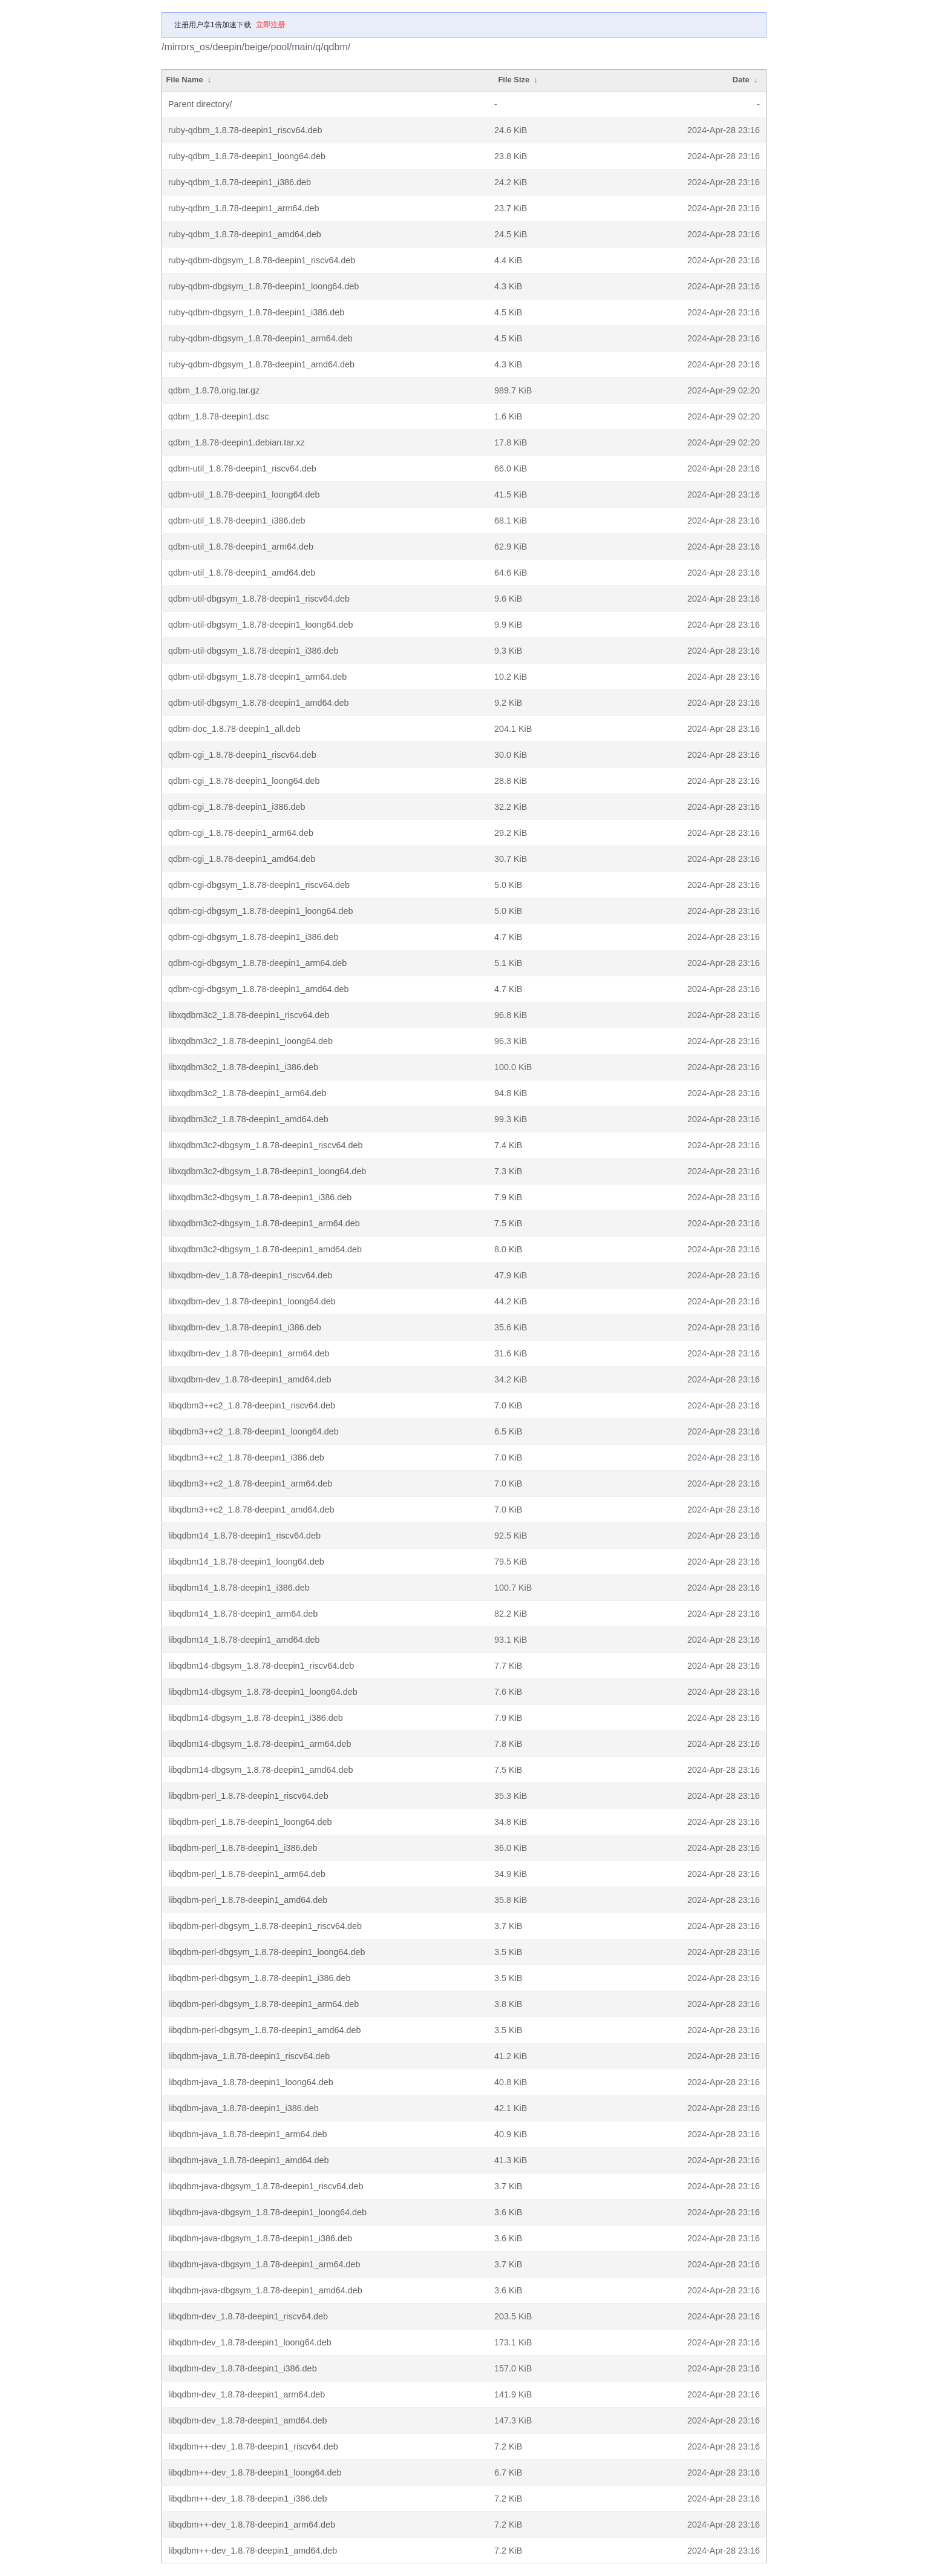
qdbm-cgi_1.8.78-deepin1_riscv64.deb (242, 755)
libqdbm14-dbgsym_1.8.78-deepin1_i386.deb (255, 1718)
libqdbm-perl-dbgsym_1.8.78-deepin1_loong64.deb (266, 1952)
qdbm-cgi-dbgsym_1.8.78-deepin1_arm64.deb (257, 963)
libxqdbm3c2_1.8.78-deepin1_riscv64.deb (248, 1015)
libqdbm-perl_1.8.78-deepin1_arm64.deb (246, 1874)
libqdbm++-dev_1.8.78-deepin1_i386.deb (247, 2498)
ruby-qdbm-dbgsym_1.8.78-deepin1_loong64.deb (263, 286)
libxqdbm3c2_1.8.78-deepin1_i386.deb (243, 1067)
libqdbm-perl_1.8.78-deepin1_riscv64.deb (248, 1796)
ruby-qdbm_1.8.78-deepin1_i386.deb (239, 182)
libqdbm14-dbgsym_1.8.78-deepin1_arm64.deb (259, 1744)
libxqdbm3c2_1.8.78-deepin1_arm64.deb (247, 1093)
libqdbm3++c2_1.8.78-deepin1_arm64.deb (250, 1483)
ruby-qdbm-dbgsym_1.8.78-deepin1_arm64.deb (260, 338)
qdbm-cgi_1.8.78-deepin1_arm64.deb (240, 833)
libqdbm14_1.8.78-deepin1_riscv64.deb (244, 1535)
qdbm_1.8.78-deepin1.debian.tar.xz (236, 442)
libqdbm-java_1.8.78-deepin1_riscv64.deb (249, 2056)
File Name (184, 79)
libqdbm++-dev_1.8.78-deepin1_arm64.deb (251, 2524)
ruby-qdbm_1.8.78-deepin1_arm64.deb (243, 208)
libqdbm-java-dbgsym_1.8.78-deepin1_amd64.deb (265, 2290)
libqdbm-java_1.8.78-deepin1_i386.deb (243, 2108)
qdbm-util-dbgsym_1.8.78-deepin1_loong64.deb (260, 624)
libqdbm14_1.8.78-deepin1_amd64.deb (243, 1639)
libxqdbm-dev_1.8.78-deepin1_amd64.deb (250, 1379)
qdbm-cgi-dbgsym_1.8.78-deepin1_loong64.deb (260, 911)
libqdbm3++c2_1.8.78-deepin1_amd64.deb (251, 1509)
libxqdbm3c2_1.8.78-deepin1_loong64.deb (250, 1041)
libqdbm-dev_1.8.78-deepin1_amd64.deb (247, 2420)
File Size (513, 79)
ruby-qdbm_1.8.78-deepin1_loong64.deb (246, 156)
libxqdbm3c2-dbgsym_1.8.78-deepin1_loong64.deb (267, 1171)
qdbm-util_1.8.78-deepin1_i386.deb (236, 520)
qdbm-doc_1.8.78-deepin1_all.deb (234, 729)
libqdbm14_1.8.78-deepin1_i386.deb (239, 1587)
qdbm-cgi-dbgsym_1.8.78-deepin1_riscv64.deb (259, 885)
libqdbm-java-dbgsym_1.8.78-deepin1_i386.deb (260, 2238)
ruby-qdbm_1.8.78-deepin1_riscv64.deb (245, 130)
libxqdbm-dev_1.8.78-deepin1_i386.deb (244, 1327)
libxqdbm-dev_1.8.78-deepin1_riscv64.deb (250, 1275)
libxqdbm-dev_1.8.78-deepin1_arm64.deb (248, 1353)
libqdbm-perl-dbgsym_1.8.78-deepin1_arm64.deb (263, 2004)
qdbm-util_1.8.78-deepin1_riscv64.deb (242, 468)
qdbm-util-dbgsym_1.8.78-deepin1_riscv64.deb (259, 598)
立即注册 (270, 25)
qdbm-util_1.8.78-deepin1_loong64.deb (243, 494)
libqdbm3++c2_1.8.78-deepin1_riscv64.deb (251, 1405)
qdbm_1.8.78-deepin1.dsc (218, 416)
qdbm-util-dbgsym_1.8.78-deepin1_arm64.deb (257, 677)
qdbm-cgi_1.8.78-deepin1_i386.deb (236, 807)
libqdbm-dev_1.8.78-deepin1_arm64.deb (246, 2394)
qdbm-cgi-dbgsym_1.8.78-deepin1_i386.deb (253, 937)
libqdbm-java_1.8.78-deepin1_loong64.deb (250, 2082)
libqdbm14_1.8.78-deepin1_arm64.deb (243, 1613)
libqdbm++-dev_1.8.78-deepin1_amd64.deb (252, 2550)
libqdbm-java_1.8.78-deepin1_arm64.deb (247, 2134)
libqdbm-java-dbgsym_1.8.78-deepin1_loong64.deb (267, 2212)
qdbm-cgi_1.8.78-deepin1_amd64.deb (241, 859)
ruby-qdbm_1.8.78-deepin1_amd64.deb (244, 234)
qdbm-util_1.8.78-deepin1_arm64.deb (240, 546)
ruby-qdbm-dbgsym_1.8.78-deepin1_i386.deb (256, 312)
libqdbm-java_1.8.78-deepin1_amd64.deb (248, 2160)
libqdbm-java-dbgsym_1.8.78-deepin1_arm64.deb (264, 2264)
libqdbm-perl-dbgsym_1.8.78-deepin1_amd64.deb (264, 2030)
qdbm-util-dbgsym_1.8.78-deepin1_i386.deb (253, 651)
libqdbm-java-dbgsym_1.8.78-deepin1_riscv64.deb (265, 2186)
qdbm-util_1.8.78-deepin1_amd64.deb (241, 572)
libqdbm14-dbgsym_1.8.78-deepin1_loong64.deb (263, 1692)
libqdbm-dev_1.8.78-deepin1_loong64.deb (250, 2342)
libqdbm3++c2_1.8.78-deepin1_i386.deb (246, 1457)
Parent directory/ (200, 104)
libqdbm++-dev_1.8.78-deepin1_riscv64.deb (253, 2446)
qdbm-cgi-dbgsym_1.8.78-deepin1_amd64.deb (258, 989)
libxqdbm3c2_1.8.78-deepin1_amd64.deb (248, 1119)
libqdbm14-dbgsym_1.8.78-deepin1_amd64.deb (260, 1770)
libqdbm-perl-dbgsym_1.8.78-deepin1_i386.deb (259, 1978)
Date (741, 79)
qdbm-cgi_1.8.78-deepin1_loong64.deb (243, 781)
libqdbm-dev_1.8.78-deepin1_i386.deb (242, 2368)
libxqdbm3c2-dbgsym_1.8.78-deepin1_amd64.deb (265, 1249)
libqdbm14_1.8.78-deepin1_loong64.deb (246, 1561)
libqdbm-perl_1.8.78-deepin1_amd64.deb (247, 1900)
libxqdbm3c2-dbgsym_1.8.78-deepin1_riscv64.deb (265, 1145)
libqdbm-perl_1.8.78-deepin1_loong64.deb (250, 1822)
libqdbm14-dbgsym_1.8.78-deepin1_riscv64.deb (261, 1666)
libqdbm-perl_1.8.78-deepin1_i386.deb (242, 1848)
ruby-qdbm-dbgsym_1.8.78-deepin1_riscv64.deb (262, 260)
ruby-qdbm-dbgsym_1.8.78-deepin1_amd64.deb (261, 364)
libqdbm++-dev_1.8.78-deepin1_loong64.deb (254, 2472)
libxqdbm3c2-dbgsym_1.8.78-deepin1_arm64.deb (264, 1223)
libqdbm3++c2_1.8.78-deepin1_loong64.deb (253, 1431)
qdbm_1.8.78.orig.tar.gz (214, 390)
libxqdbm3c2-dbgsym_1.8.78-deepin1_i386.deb (259, 1197)
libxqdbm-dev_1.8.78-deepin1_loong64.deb (252, 1301)
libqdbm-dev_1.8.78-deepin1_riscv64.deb (248, 2316)
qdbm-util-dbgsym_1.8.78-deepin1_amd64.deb (258, 703)
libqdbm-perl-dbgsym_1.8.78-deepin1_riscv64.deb (265, 1926)
